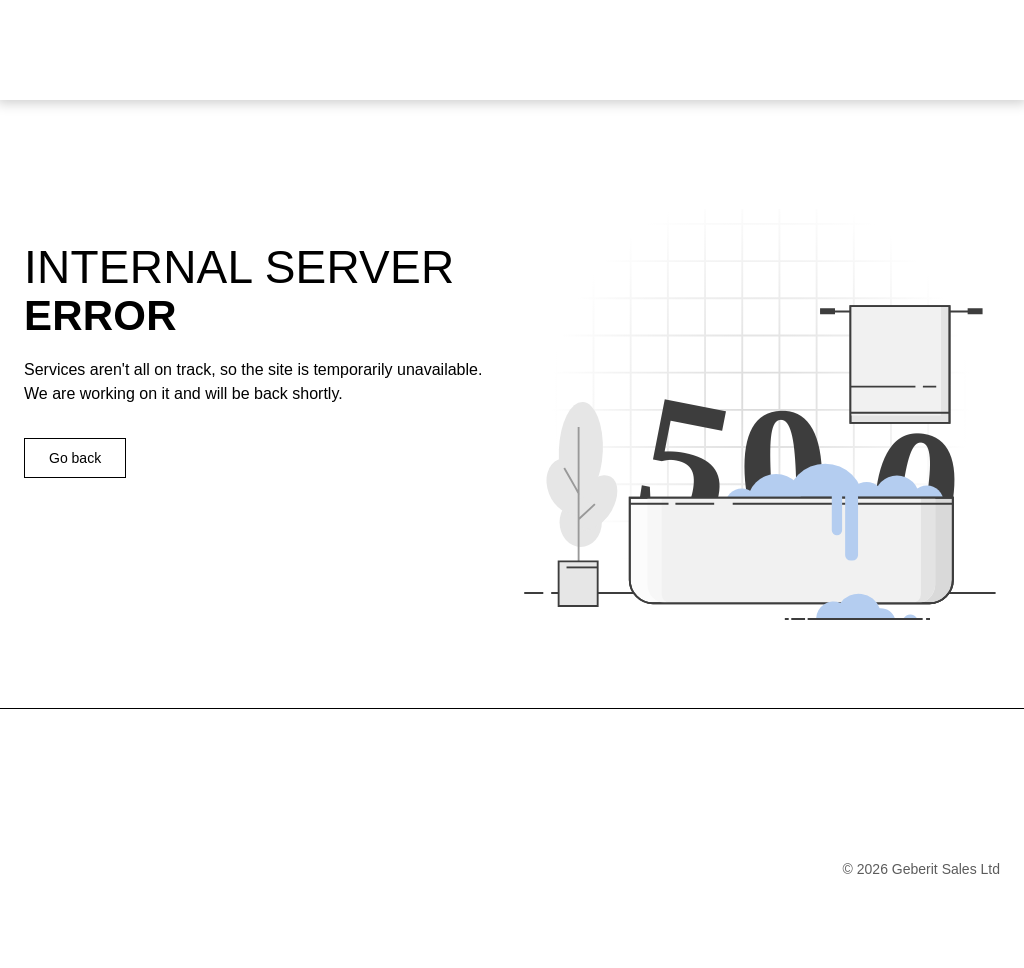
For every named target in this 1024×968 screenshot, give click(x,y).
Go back (75, 458)
